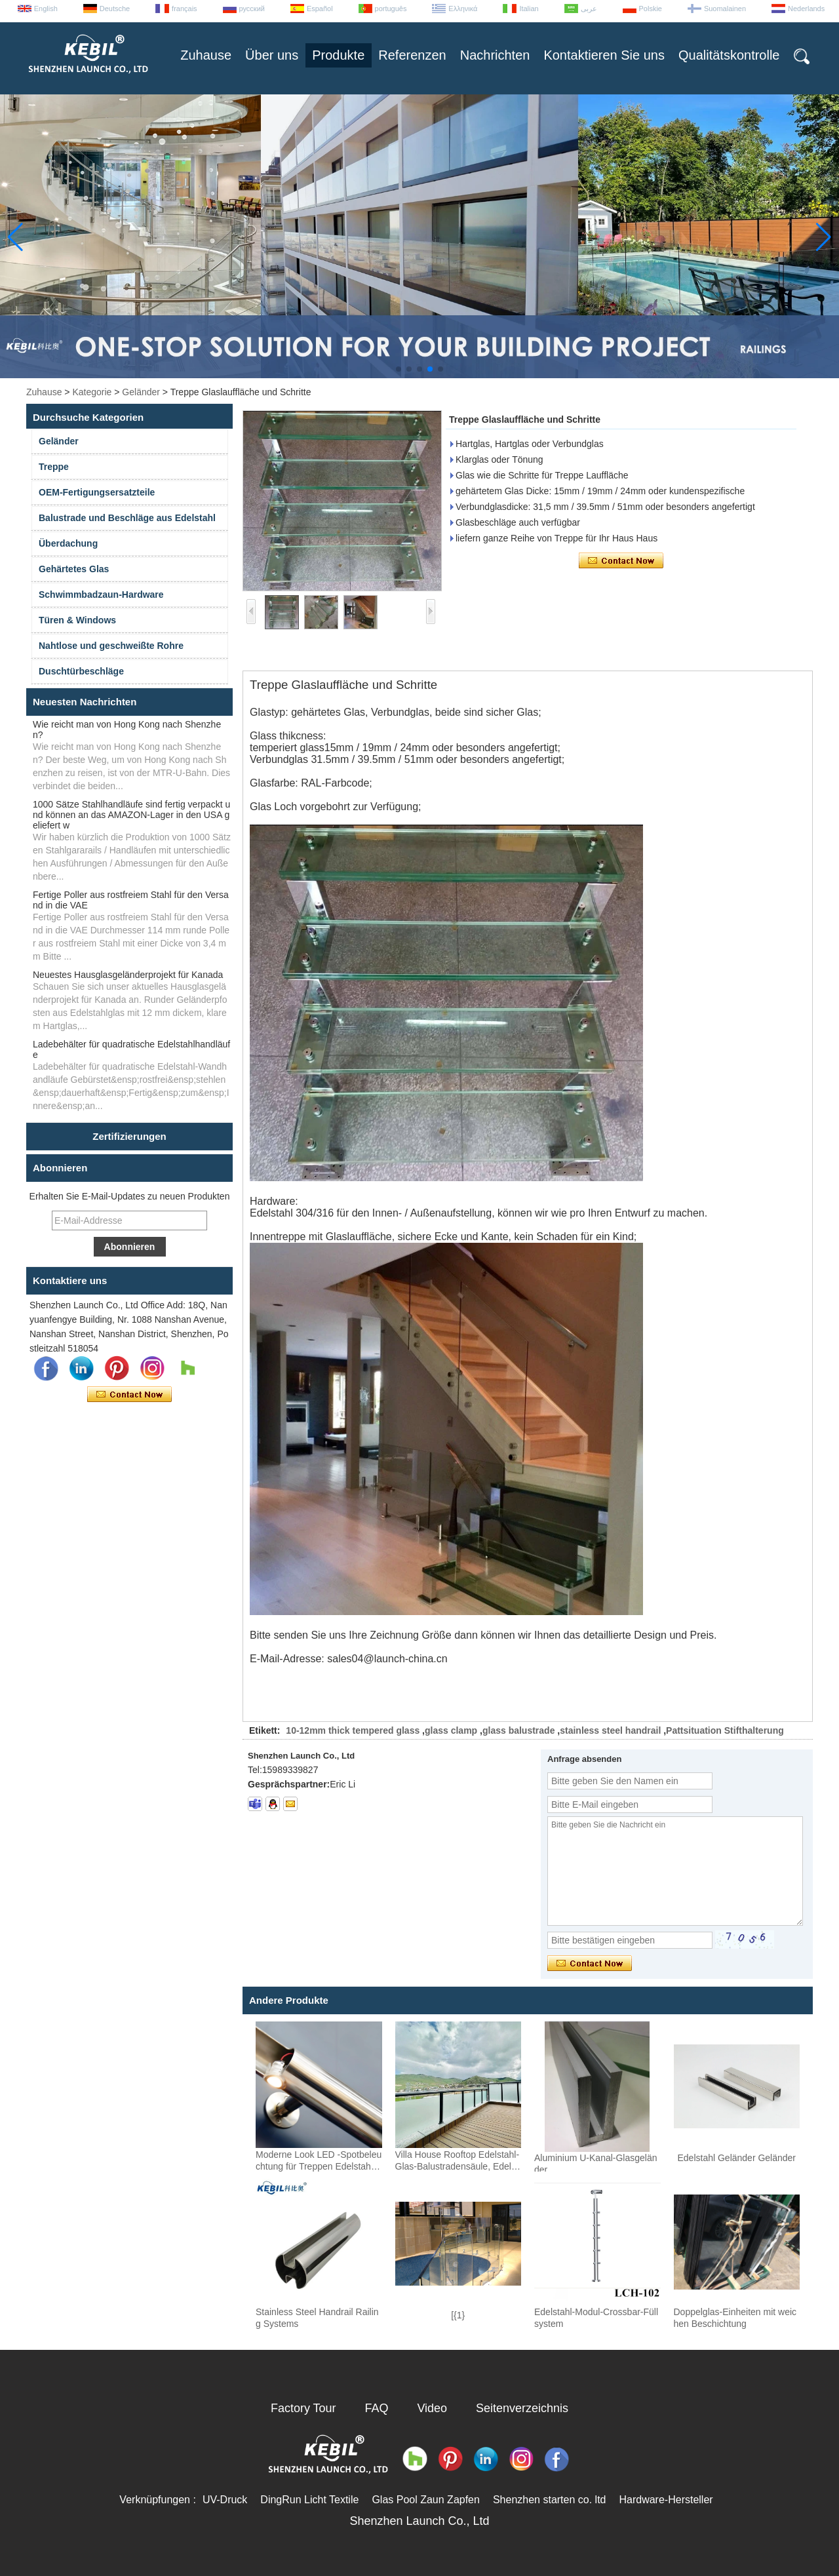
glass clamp (451, 1730)
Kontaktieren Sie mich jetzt (129, 1394)
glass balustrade (518, 1730)
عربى (589, 8)
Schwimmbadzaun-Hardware (101, 594)
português (391, 8)
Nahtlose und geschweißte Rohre (111, 645)
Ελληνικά (462, 8)
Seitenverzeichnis (522, 2408)
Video (432, 2408)
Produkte (338, 55)
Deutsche (115, 8)
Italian (528, 8)
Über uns (271, 55)
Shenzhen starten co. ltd (549, 2499)
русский (252, 8)
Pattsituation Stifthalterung (725, 1730)
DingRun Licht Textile (309, 2499)
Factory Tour (303, 2408)
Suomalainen (725, 8)
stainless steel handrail (610, 1730)
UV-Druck (225, 2499)
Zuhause (205, 55)
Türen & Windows (77, 620)
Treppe (54, 466)
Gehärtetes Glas (74, 569)
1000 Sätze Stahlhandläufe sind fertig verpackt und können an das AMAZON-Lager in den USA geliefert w (131, 814)
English (46, 8)
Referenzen (412, 55)
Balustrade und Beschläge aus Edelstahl (127, 518)
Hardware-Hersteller (665, 2499)
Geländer (141, 392)
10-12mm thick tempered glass (353, 1730)
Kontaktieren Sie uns (604, 55)
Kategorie (91, 392)
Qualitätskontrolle (729, 55)
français (184, 8)
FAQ (377, 2408)
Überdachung (68, 543)
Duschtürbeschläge (81, 671)
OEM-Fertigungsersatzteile (97, 492)
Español (320, 8)
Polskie (650, 8)
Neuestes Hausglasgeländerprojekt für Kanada (128, 974)
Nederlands (806, 8)
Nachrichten (495, 55)
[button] (398, 369)
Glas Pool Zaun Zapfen (426, 2499)
